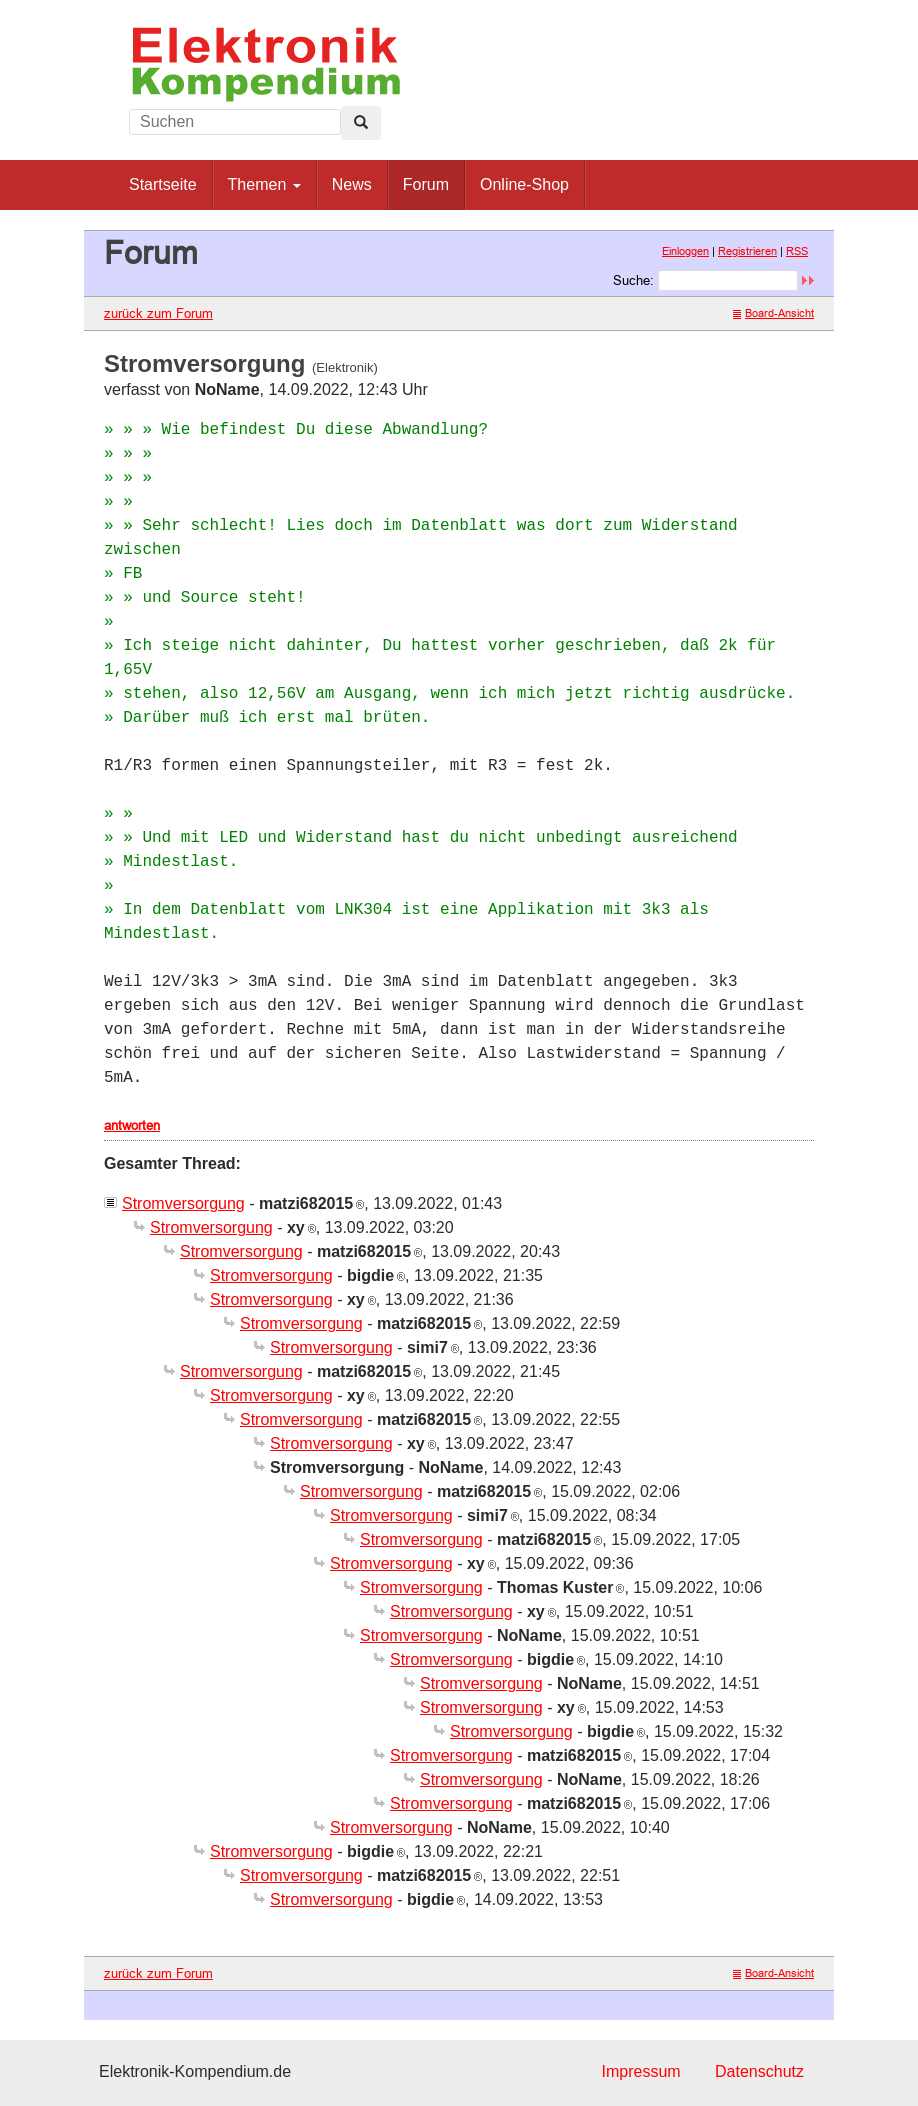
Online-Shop (524, 184)
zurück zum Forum (158, 313)
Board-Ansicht (773, 313)
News (352, 184)
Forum (426, 184)
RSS (797, 251)
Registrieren (747, 251)
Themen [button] (264, 184)
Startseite (163, 184)
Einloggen (685, 251)
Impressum (640, 2071)
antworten (132, 1125)
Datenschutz (759, 2071)
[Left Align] (361, 123)
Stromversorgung (183, 1203)
